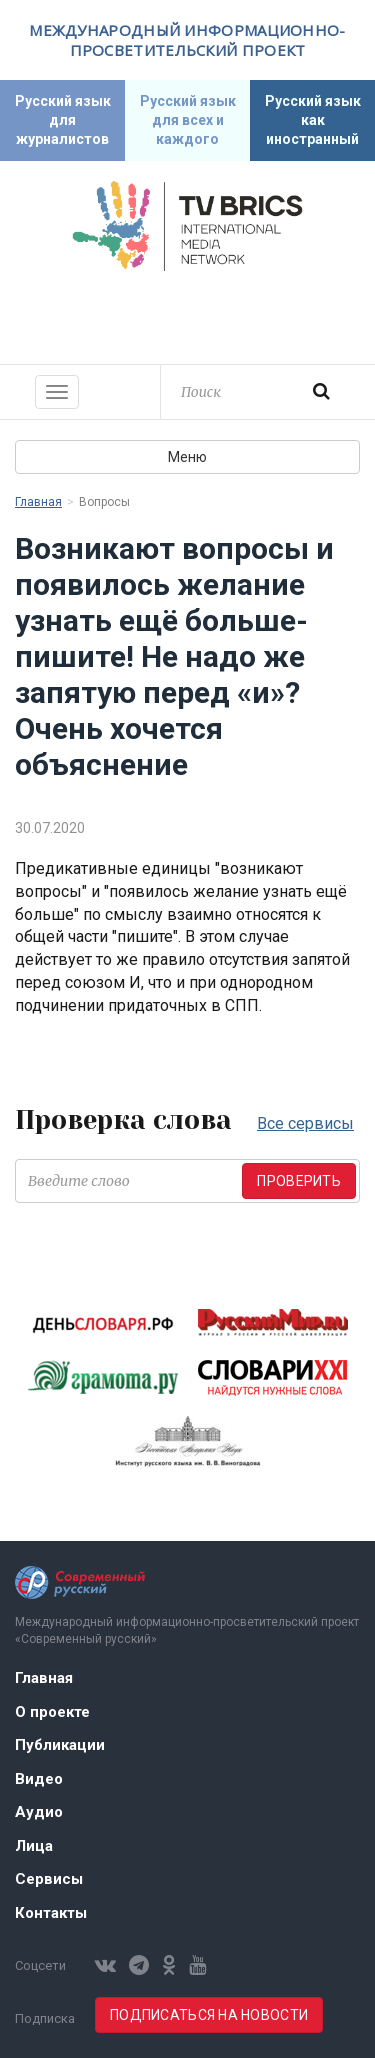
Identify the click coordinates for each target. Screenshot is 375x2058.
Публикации (60, 1745)
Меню (187, 457)
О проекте (52, 1712)
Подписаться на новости (209, 2015)
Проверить (299, 1181)
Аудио (39, 1812)
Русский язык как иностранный (313, 120)
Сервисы (49, 1879)
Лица (34, 1846)
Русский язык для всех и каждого (188, 120)
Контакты (51, 1913)
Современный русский (188, 315)
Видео (39, 1779)
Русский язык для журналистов (63, 120)
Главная (38, 502)
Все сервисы (305, 1123)
